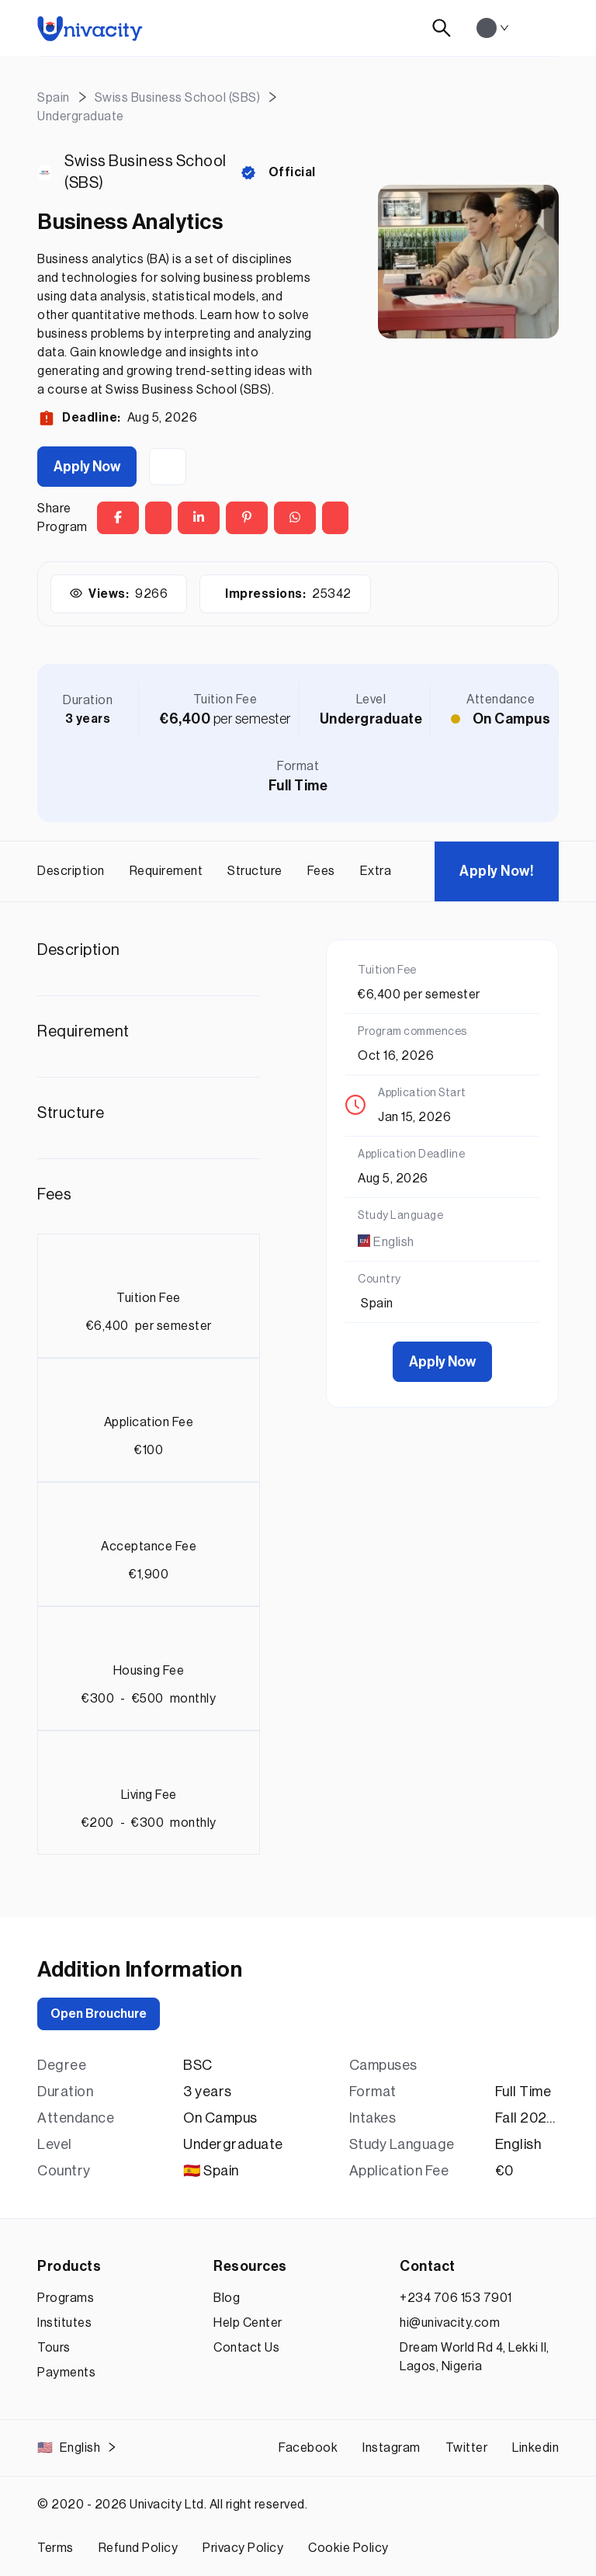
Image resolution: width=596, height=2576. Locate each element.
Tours (54, 2348)
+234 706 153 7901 (456, 2298)
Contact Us (246, 2348)
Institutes (64, 2323)
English (77, 2448)
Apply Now (87, 467)
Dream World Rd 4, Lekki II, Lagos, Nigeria (474, 2357)
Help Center (247, 2323)
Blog (226, 2298)
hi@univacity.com (450, 2323)
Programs (65, 2298)
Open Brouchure (98, 2014)
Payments (66, 2372)
